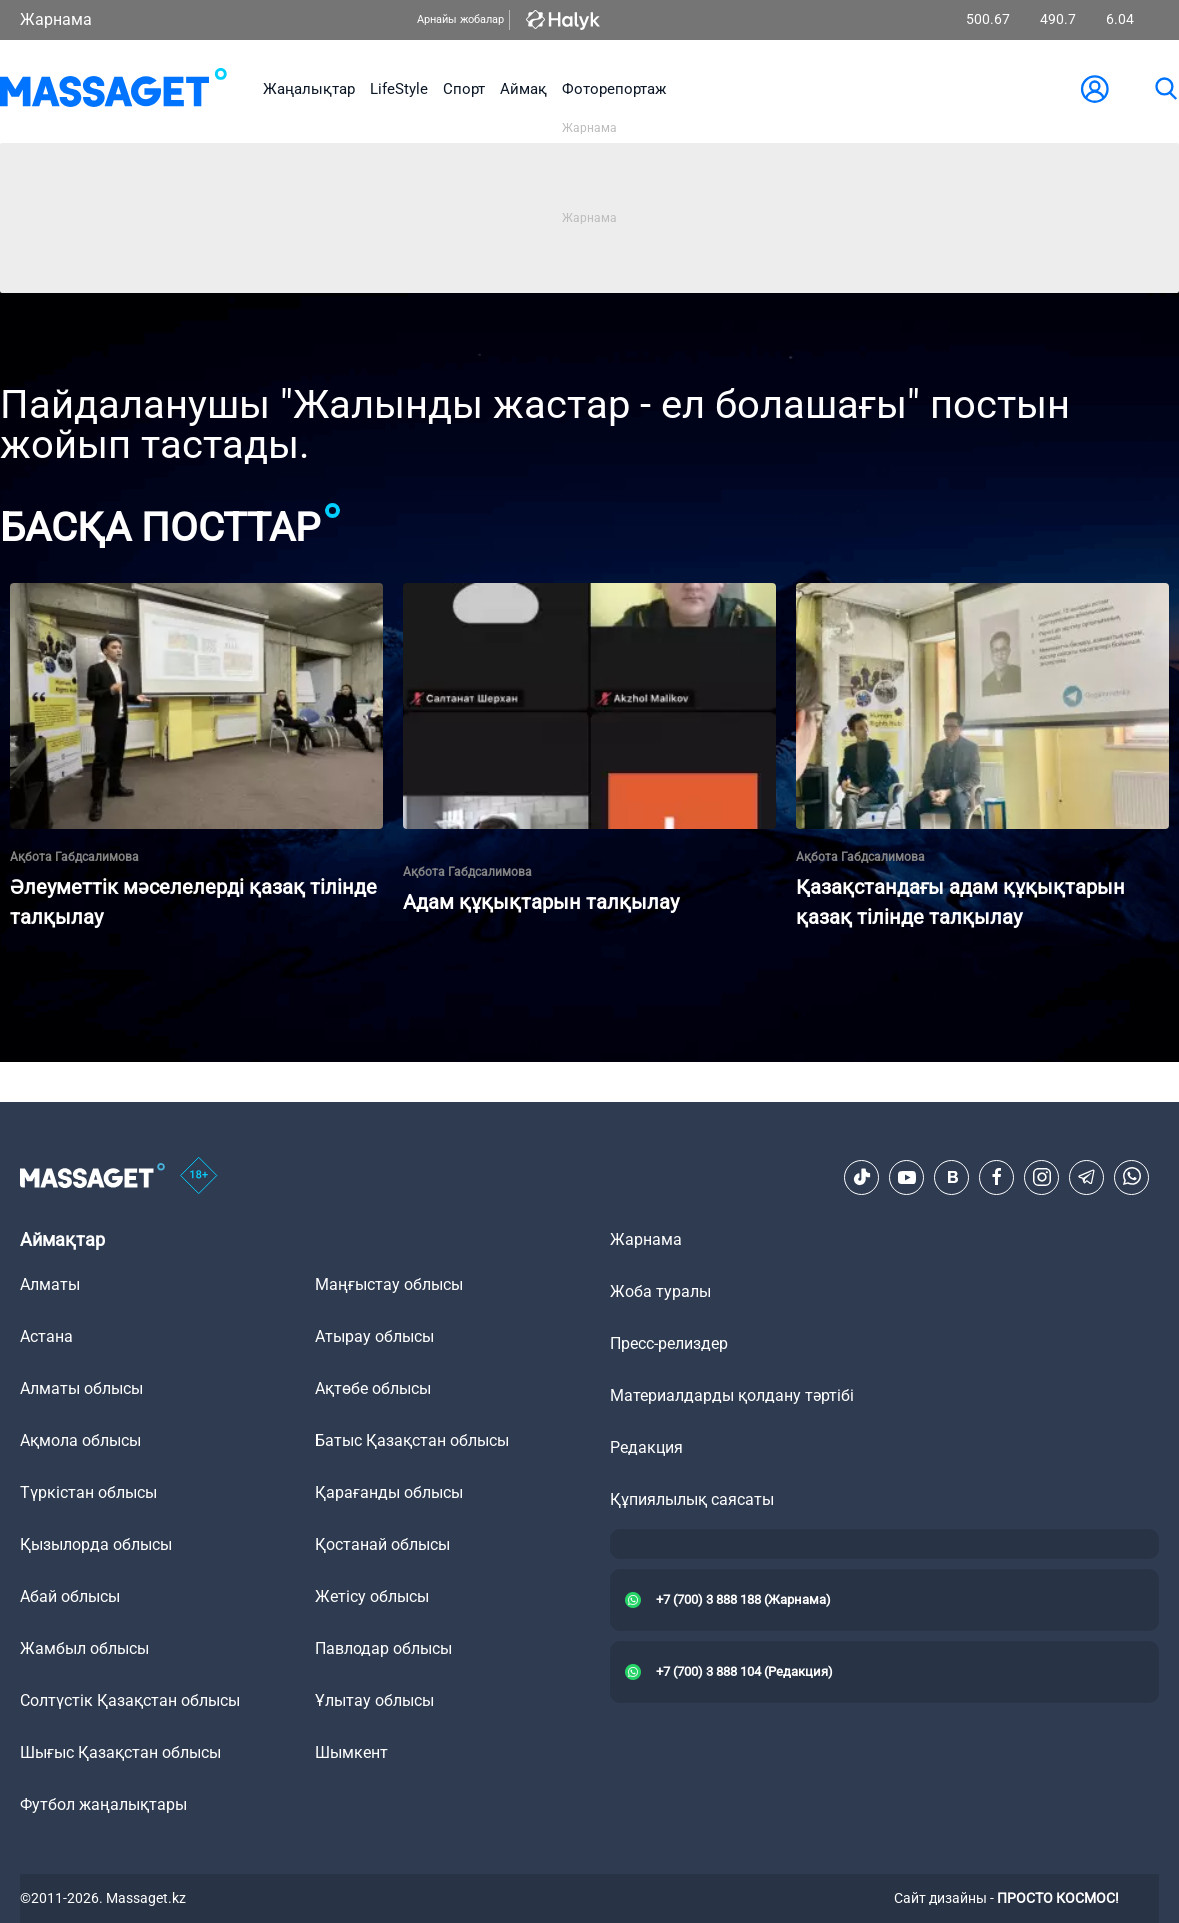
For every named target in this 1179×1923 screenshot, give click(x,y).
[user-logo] (1095, 89)
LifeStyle (399, 89)
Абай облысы (70, 1596)
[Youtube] (907, 1177)
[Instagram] (1042, 1177)
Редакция (646, 1447)
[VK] (952, 1177)
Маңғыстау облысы (389, 1284)
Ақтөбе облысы (373, 1388)
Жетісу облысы (372, 1596)
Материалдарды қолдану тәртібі (732, 1395)
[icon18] (199, 1177)
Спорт (464, 89)
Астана (46, 1336)
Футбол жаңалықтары (103, 1804)
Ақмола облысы (80, 1440)
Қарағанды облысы (389, 1492)
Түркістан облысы (88, 1492)
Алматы (50, 1284)
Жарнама (56, 19)
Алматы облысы (81, 1388)
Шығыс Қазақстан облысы (120, 1752)
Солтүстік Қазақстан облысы (130, 1700)
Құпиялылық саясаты (692, 1499)
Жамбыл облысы (84, 1648)
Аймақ (523, 89)
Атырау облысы (374, 1336)
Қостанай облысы (382, 1544)
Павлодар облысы (383, 1648)
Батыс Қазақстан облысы (412, 1440)
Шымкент (351, 1752)
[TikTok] (862, 1177)
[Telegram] (1087, 1177)
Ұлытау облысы (374, 1700)
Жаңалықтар (309, 89)
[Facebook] (997, 1177)
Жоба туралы (660, 1291)
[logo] (113, 89)
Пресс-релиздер (669, 1343)
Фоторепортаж (614, 89)
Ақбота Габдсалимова (74, 857)
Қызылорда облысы (96, 1544)
